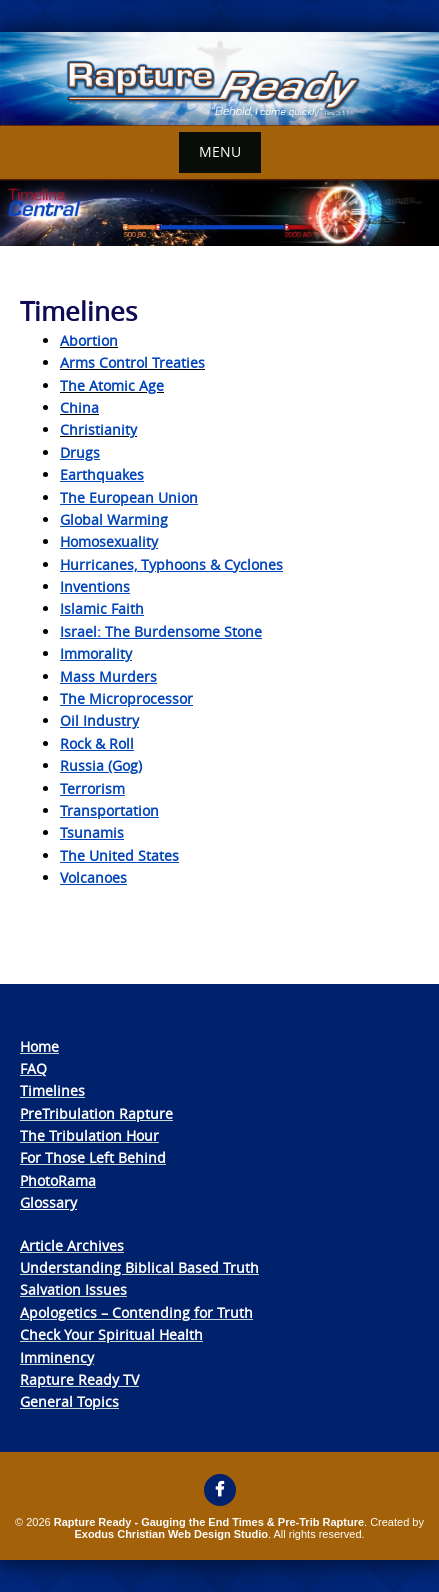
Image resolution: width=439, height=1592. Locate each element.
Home (39, 1046)
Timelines (52, 1090)
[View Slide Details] (219, 79)
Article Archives (72, 1245)
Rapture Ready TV (79, 1379)
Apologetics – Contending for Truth (136, 1312)
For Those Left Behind (93, 1157)
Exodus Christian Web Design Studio (171, 1534)
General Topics (69, 1401)
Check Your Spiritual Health (111, 1334)
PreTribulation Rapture (96, 1113)
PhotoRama (58, 1180)
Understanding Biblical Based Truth (139, 1267)
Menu (220, 151)
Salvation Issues (73, 1289)
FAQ (33, 1068)
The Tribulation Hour (89, 1135)
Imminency (57, 1357)
